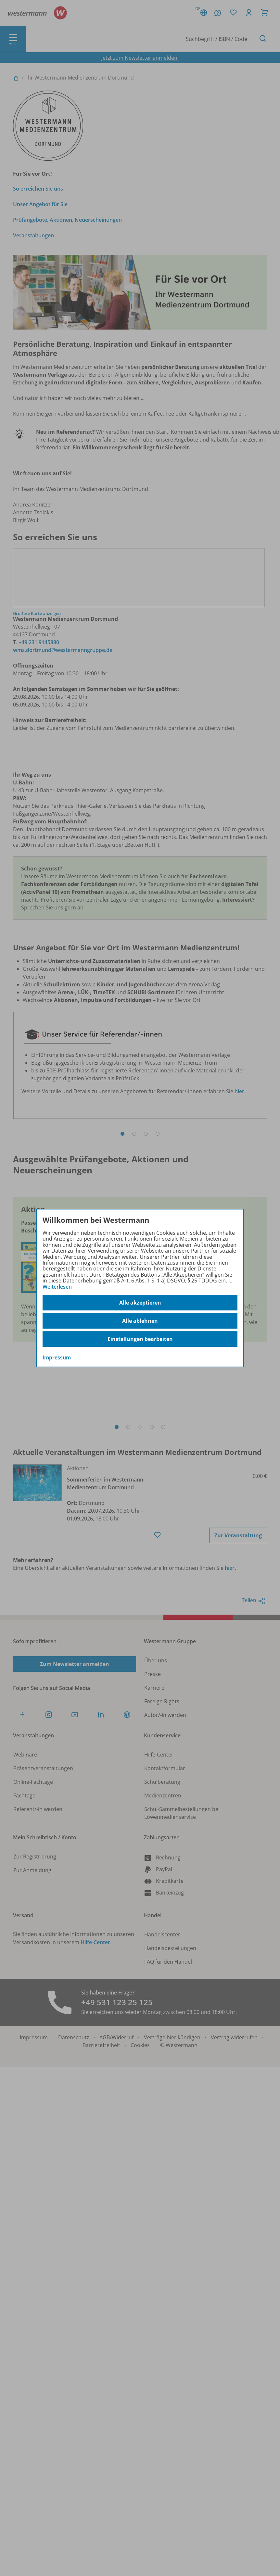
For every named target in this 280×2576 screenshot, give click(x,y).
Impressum (57, 1357)
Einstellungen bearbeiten (140, 1339)
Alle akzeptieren (140, 1302)
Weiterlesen (57, 1286)
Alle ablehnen (140, 1320)
